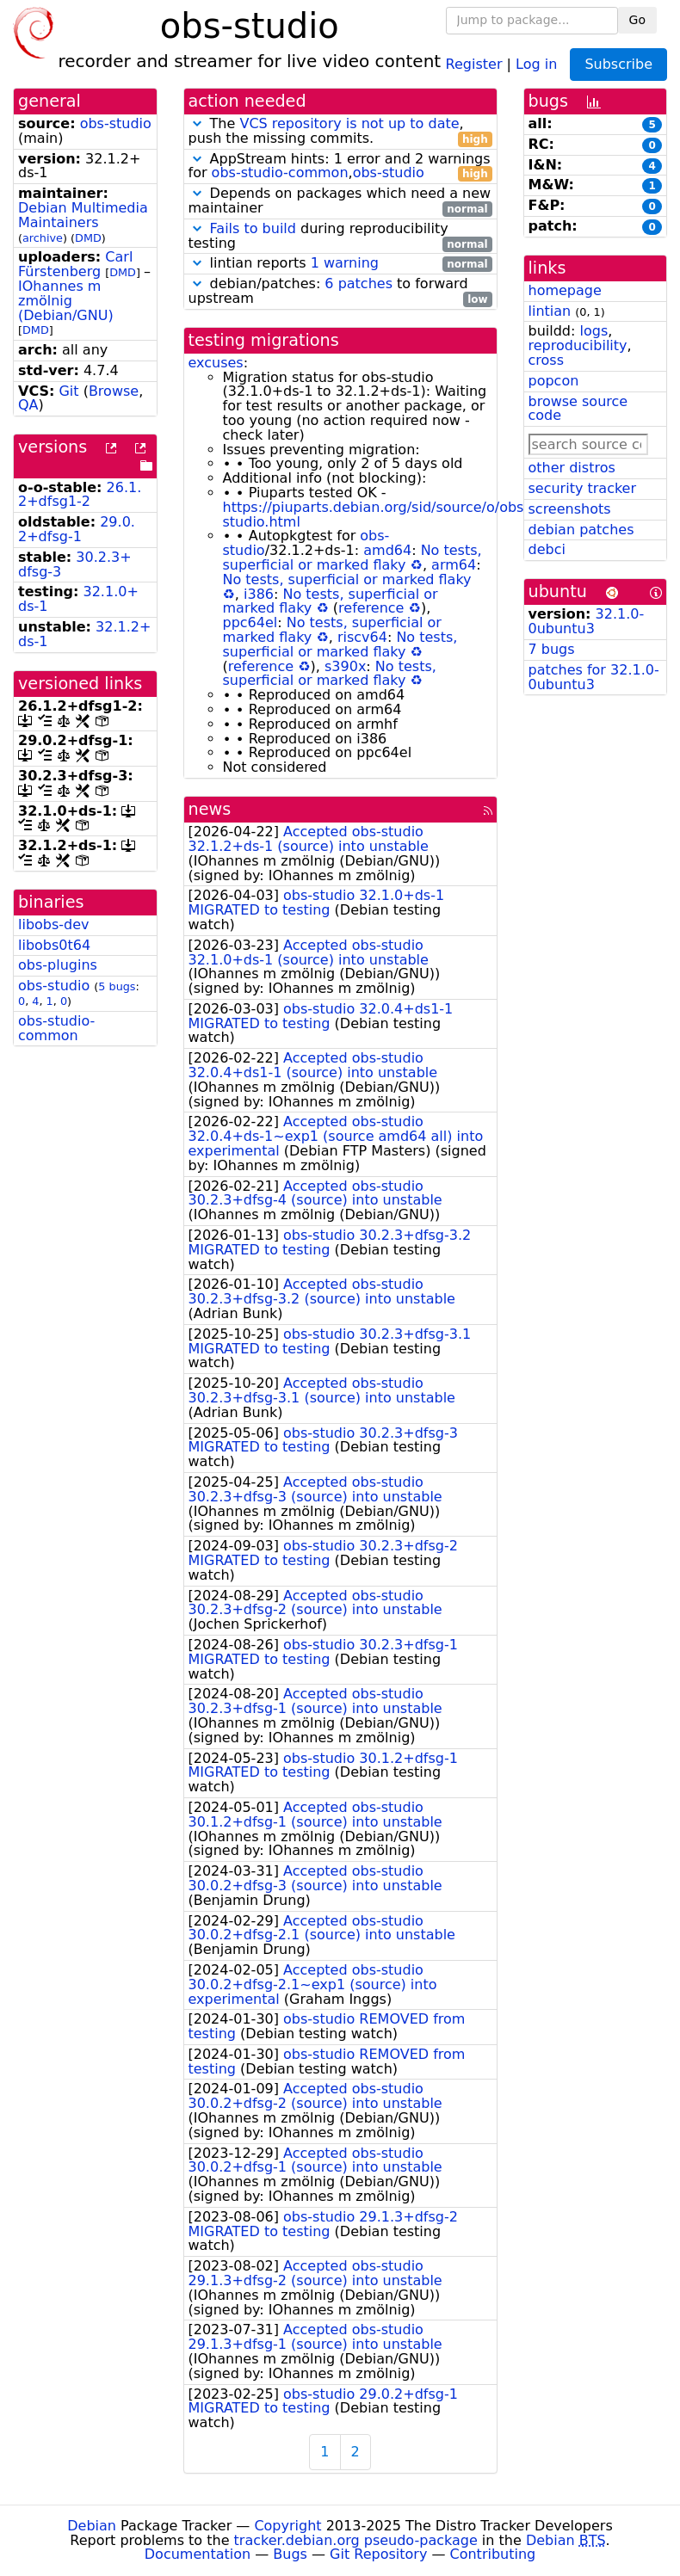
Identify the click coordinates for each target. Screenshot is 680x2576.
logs (593, 331)
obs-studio (115, 123)
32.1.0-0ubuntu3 (587, 621)
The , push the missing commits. (340, 131)
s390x (345, 666)
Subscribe (618, 64)
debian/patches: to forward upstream (340, 291)
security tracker (583, 488)
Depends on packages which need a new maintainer (340, 201)
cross (546, 360)
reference (371, 608)
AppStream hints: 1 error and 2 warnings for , (340, 167)
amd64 (387, 550)
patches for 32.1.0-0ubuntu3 (594, 677)
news (210, 809)
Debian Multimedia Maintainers (83, 215)
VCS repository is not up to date (349, 123)
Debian (91, 2525)
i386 (259, 594)
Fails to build (253, 228)
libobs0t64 (54, 945)
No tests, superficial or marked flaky (352, 557)
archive (42, 237)
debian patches (581, 529)
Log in (536, 63)
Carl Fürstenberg (75, 264)
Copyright (287, 2525)
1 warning (345, 263)
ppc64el (250, 622)
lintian (550, 311)
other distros (572, 467)
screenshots (570, 509)
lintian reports (340, 263)
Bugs (290, 2554)
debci (547, 549)
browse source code (578, 408)
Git (68, 391)
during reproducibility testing (340, 236)
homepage (565, 290)
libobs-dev (54, 924)
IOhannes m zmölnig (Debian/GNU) (66, 301)
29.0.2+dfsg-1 (76, 529)
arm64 (453, 565)
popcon (554, 381)
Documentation (197, 2554)
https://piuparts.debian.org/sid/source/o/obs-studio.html (376, 514)
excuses (216, 362)
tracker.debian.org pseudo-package (356, 2540)
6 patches (359, 283)
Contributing (493, 2554)
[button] (197, 123)
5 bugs (116, 986)
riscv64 (362, 637)
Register (474, 63)
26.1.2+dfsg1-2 (79, 494)
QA (28, 405)
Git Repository (378, 2554)
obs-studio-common (56, 1028)
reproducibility (578, 345)
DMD (88, 237)
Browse (114, 391)
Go (637, 20)
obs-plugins (57, 965)
